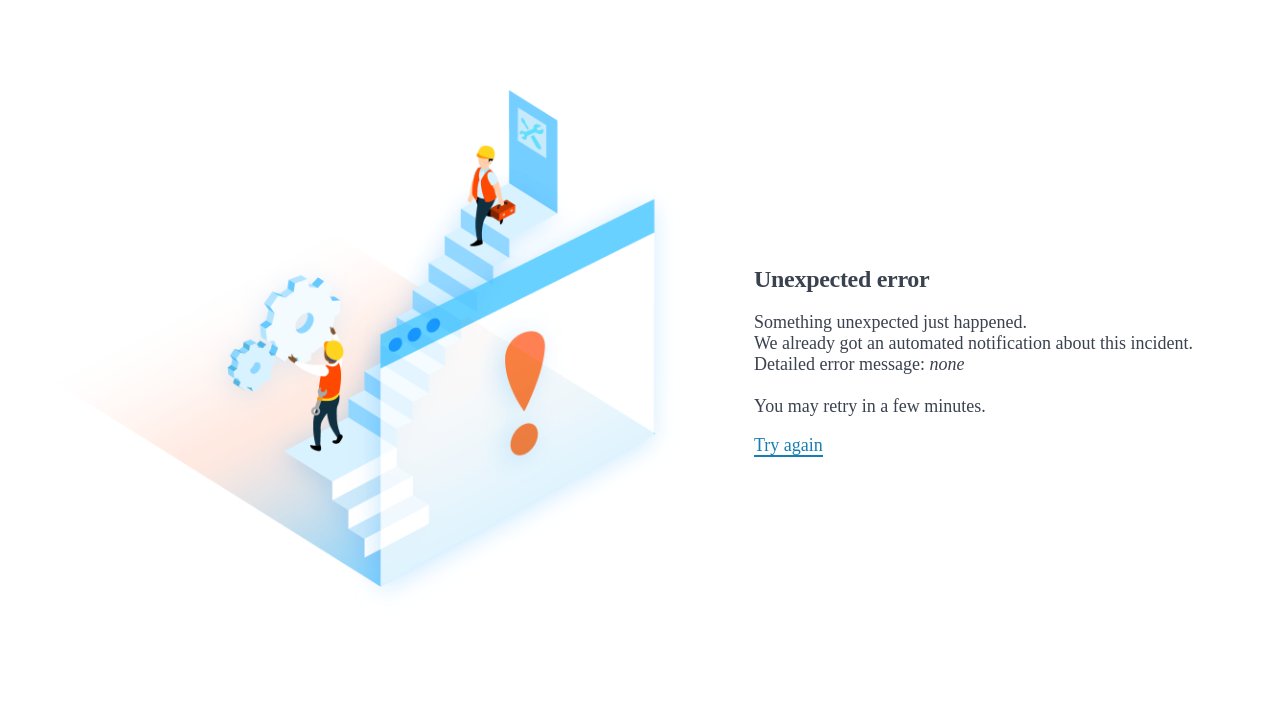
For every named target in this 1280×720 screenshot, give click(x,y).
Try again (788, 445)
